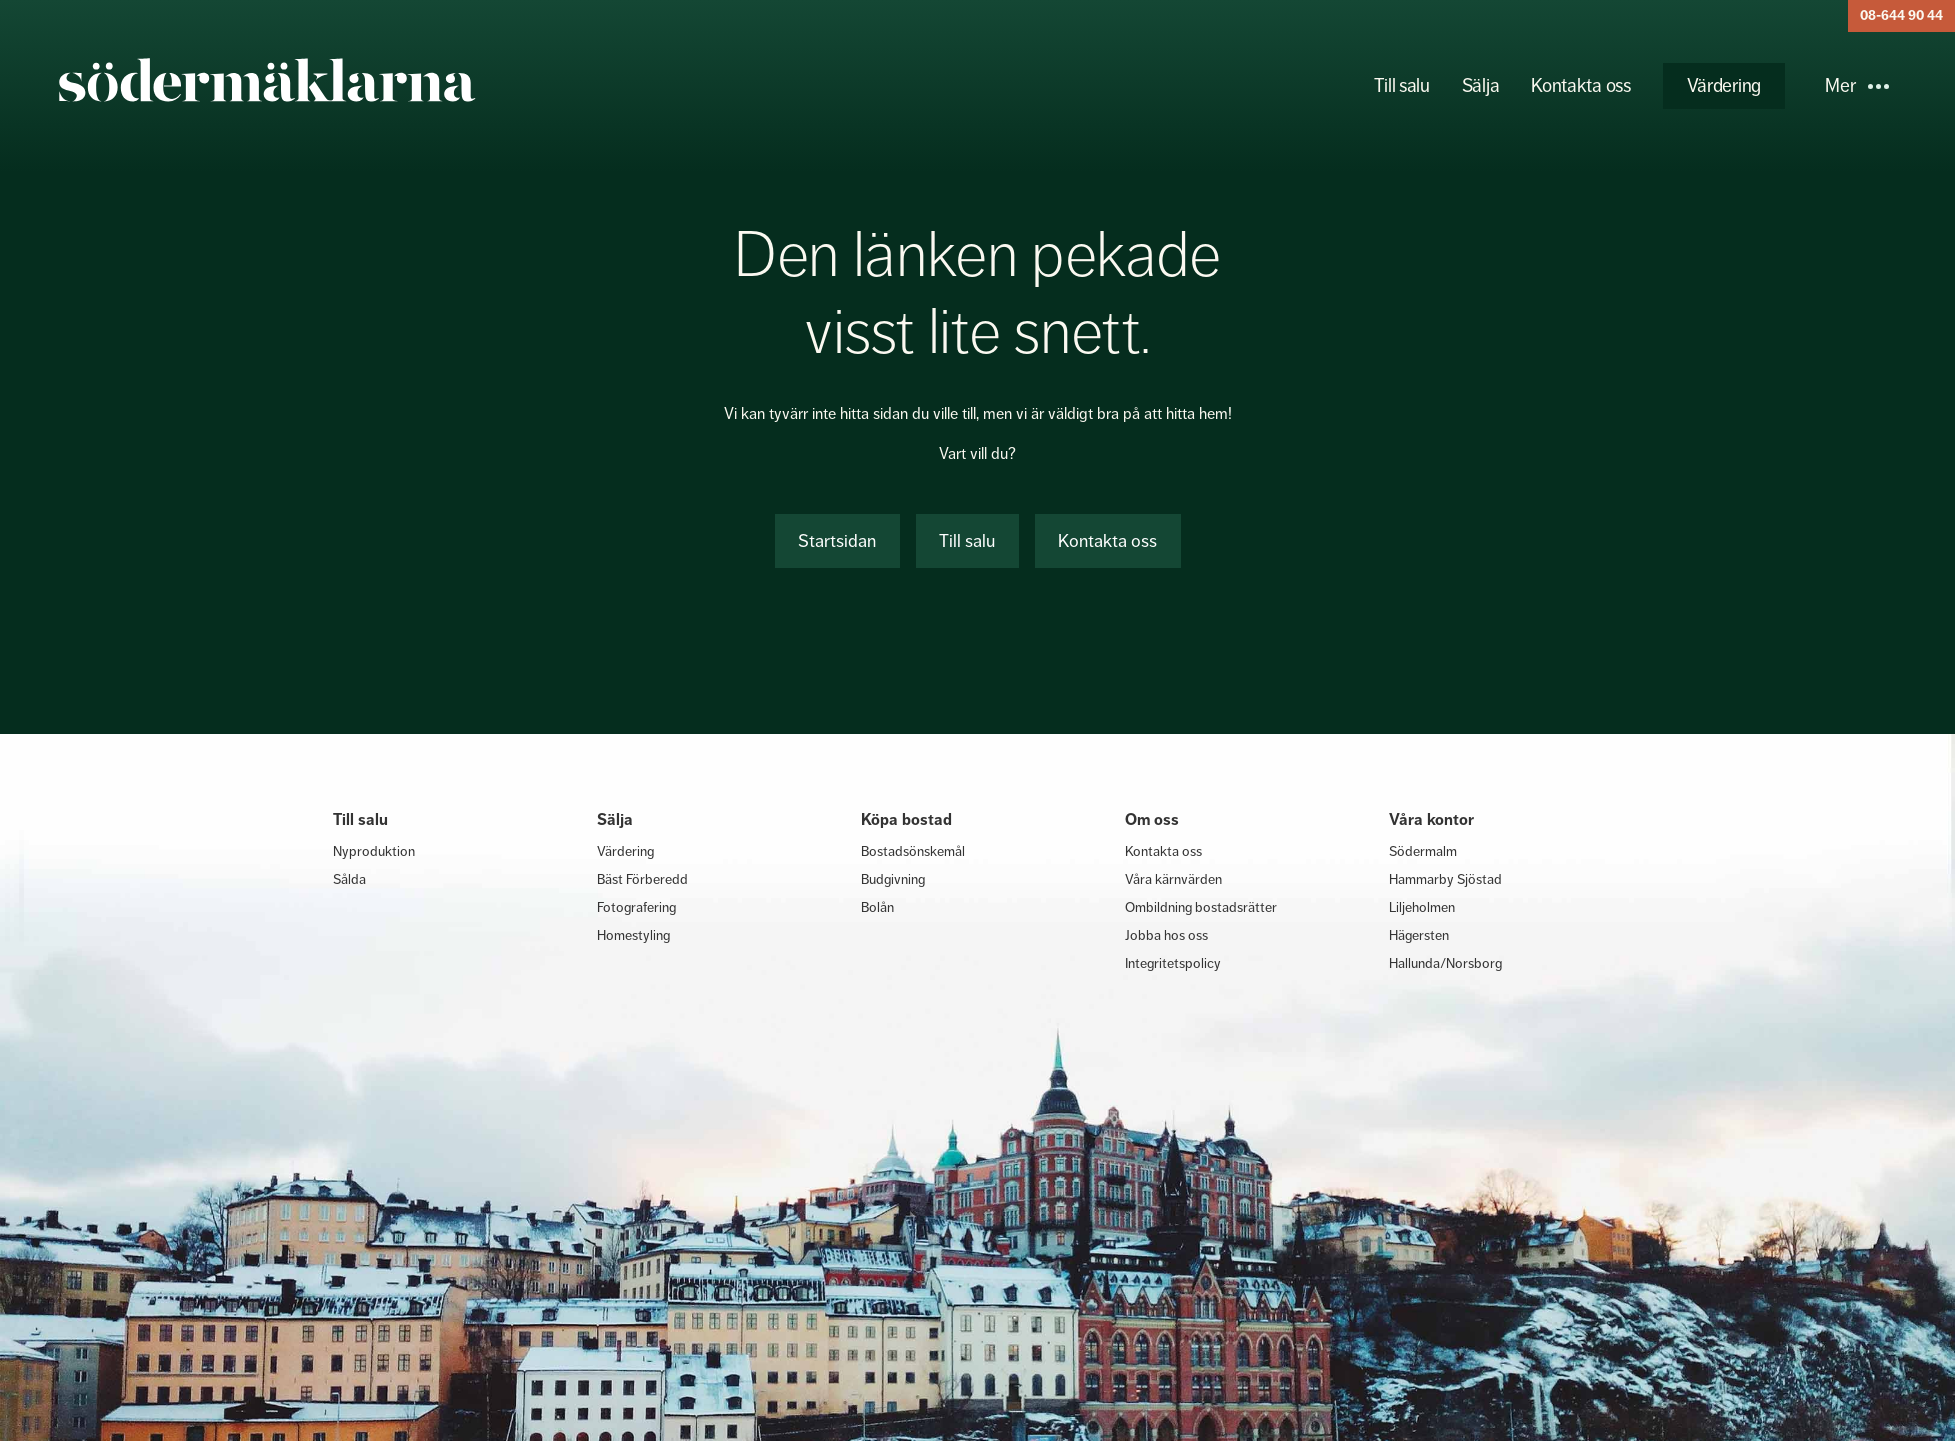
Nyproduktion (374, 851)
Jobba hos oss (1166, 935)
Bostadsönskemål (913, 851)
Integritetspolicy (1173, 963)
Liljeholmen (1422, 907)
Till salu (1401, 85)
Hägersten (1419, 935)
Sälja (1481, 85)
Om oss (1152, 819)
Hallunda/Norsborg (1445, 963)
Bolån (877, 907)
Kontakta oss (1580, 85)
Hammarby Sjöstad (1445, 879)
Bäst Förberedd (642, 879)
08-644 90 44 (1901, 15)
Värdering (1724, 85)
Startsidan (837, 541)
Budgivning (893, 879)
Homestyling (633, 935)
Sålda (349, 879)
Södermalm (1423, 851)
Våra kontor (1431, 819)
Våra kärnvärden (1173, 879)
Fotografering (636, 907)
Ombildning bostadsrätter (1201, 907)
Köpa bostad (906, 819)
